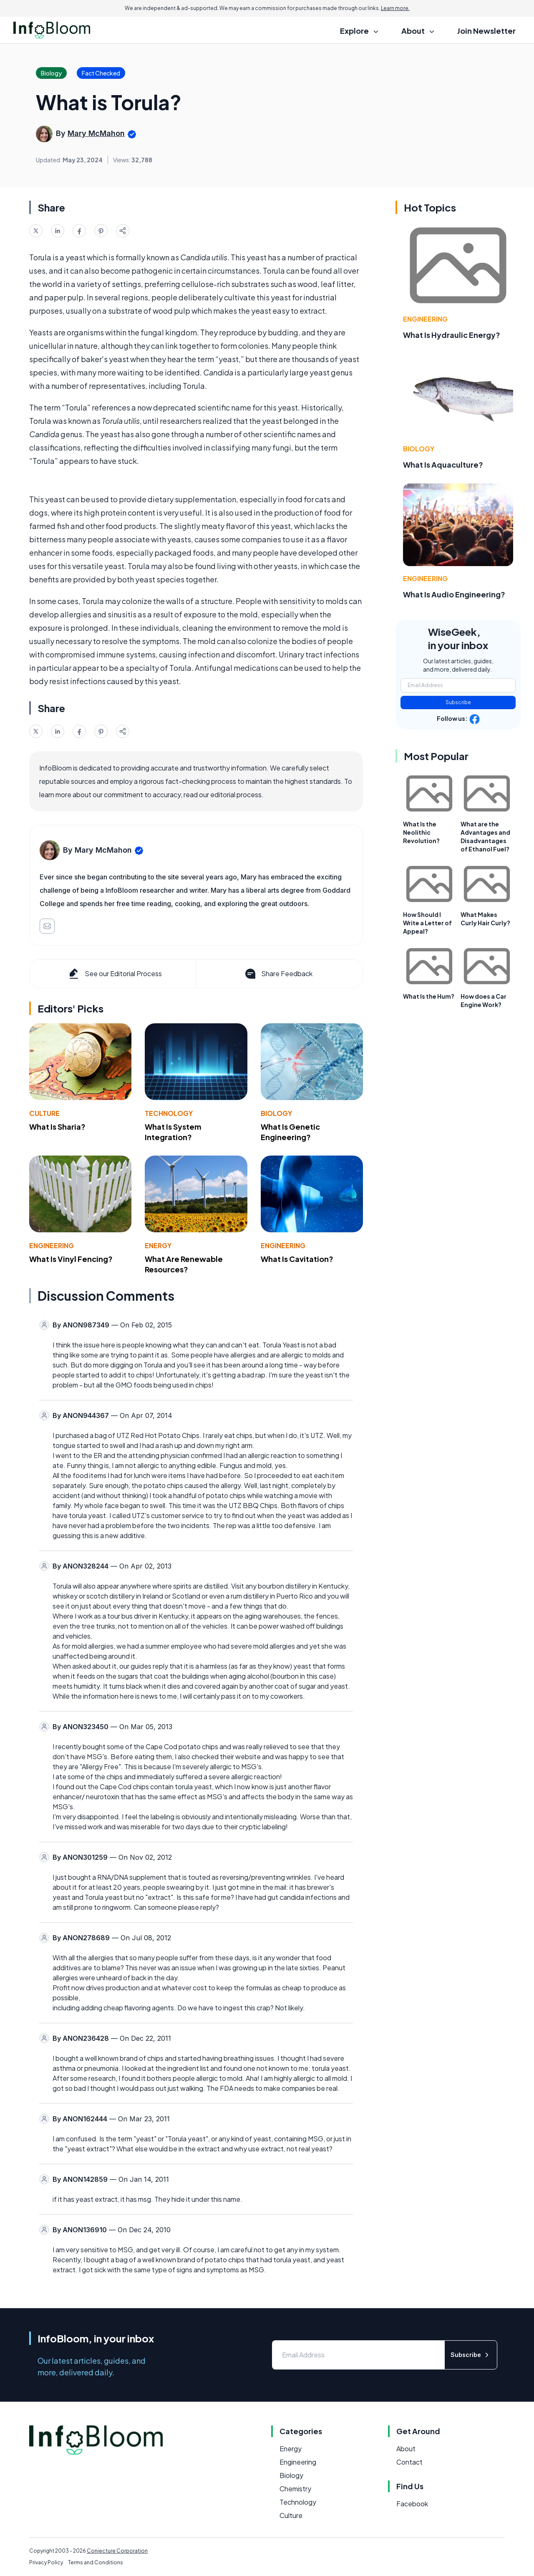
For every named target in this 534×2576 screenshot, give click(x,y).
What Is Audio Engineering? (454, 594)
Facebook (412, 2503)
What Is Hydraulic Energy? (451, 335)
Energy (158, 1245)
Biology (276, 1113)
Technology (169, 1113)
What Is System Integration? (173, 1132)
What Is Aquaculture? (443, 464)
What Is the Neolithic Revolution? (421, 832)
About (406, 2448)
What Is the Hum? (428, 996)
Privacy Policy (46, 2562)
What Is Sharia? (57, 1126)
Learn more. (395, 8)
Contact (409, 2462)
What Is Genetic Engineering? (290, 1132)
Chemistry (295, 2488)
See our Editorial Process (114, 973)
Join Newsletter (486, 30)
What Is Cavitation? (297, 1259)
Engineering (51, 1245)
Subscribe (458, 702)
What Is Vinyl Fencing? (71, 1259)
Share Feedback (278, 973)
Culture (44, 1113)
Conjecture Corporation (117, 2551)
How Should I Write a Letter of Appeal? (427, 923)
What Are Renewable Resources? (184, 1264)
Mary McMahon (96, 133)
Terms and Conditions (95, 2562)
